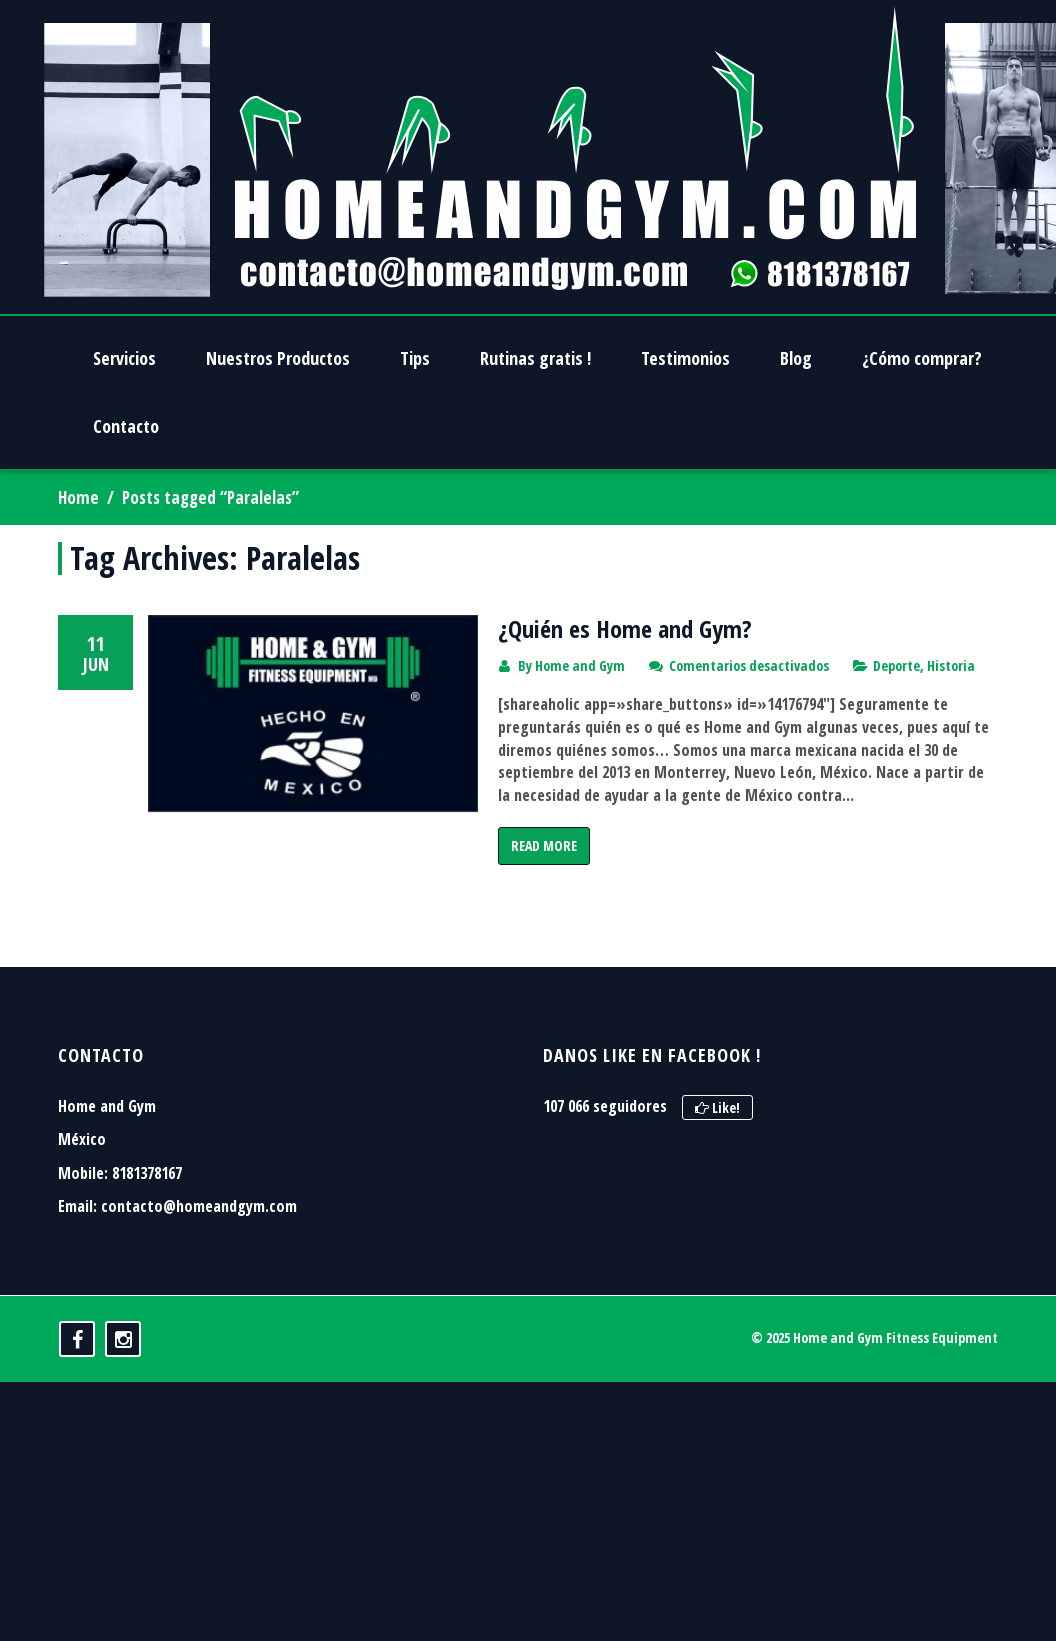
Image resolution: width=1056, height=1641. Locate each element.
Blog (796, 358)
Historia (951, 665)
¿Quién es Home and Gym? (625, 628)
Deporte (896, 665)
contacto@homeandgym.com (199, 1262)
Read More (544, 845)
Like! (717, 1162)
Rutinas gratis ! (535, 358)
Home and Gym (580, 665)
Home (78, 497)
